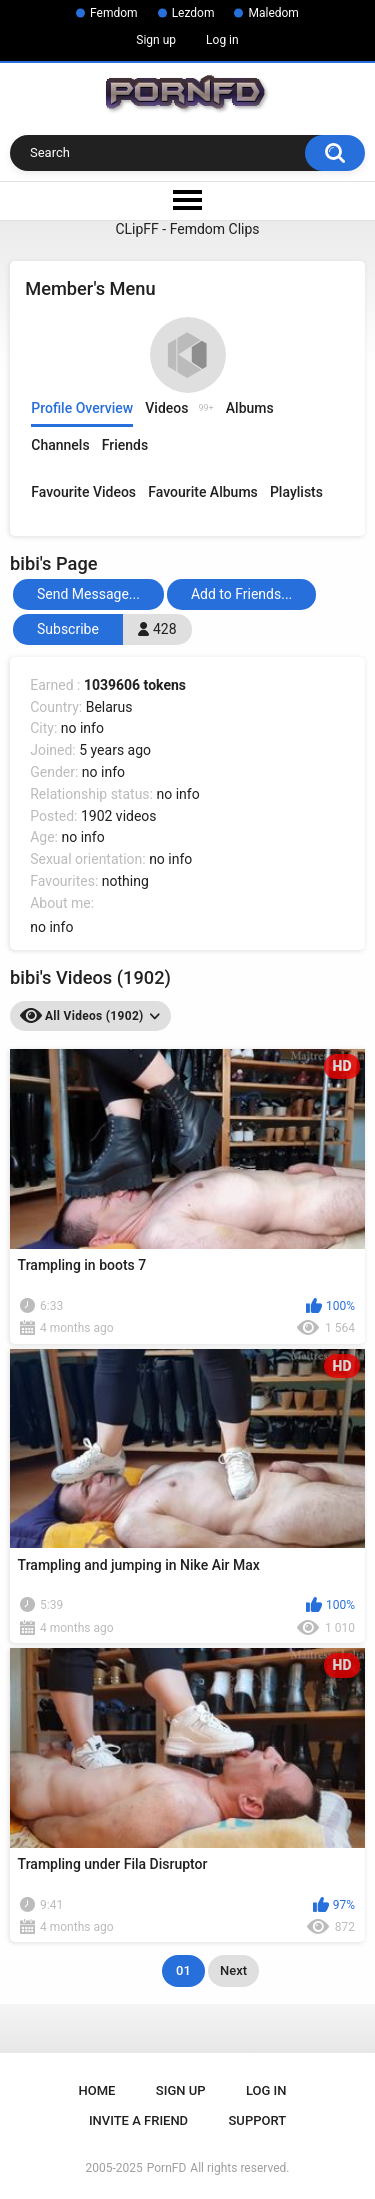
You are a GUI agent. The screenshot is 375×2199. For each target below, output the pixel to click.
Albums (250, 408)
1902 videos (119, 816)
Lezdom (193, 13)
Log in (222, 40)
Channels (60, 445)
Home (97, 2090)
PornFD (167, 2168)
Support (258, 2120)
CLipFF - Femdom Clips (187, 229)
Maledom (273, 13)
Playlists (296, 492)
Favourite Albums (203, 492)
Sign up (156, 40)
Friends (125, 445)
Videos (179, 408)
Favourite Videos (83, 492)
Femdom (114, 13)
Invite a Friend (138, 2120)
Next (233, 1970)
